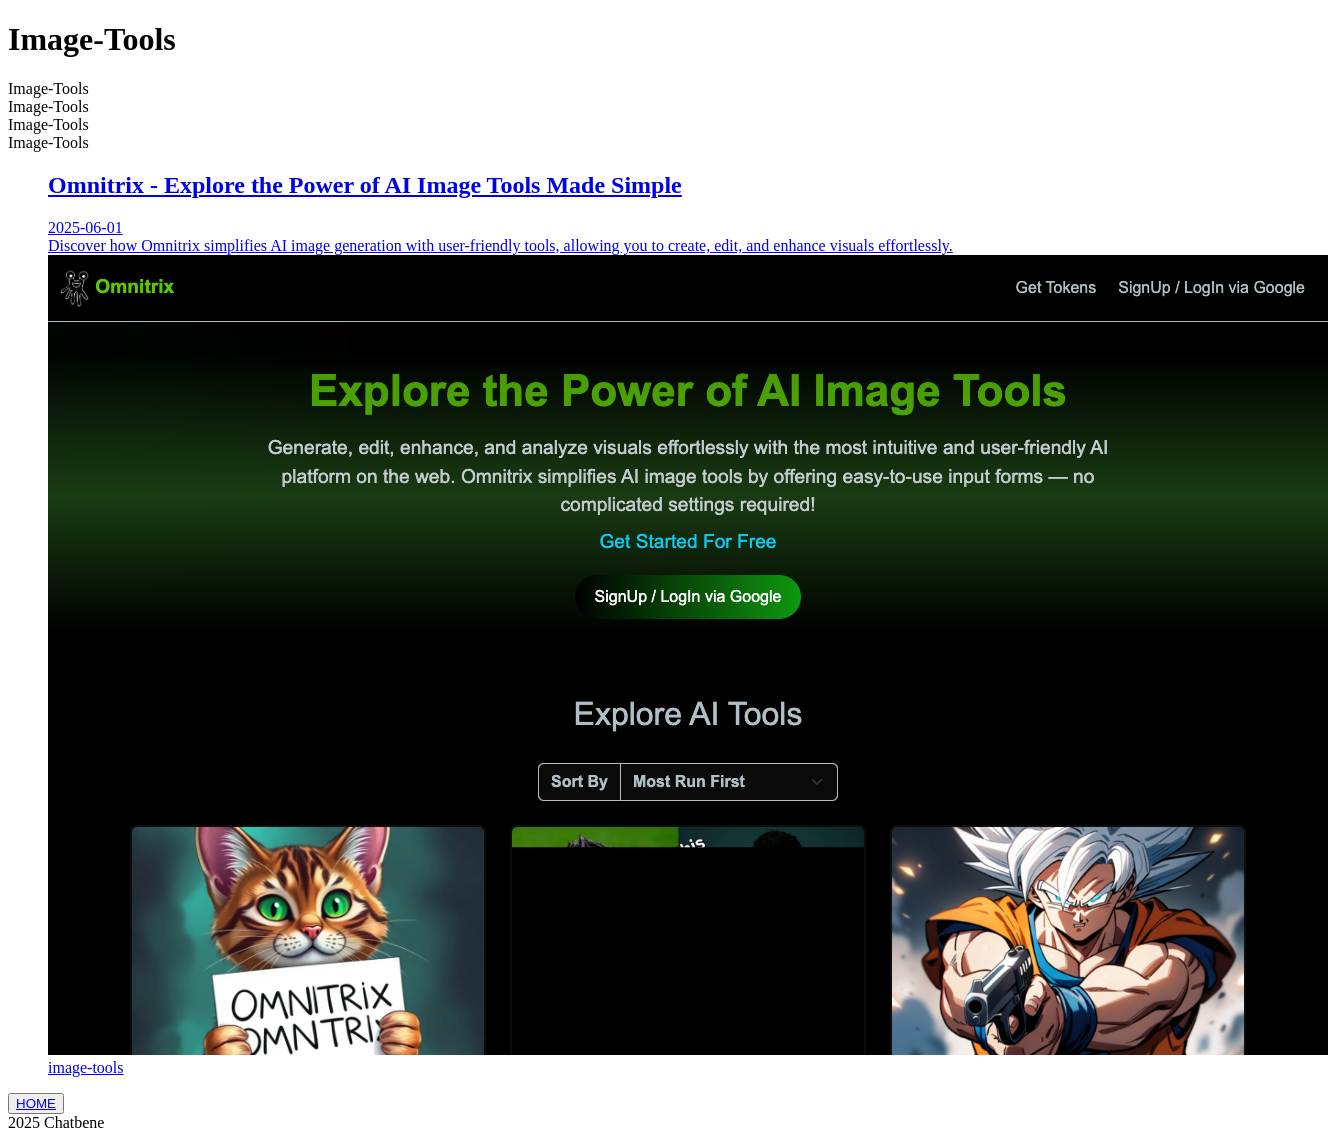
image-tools (86, 1067)
